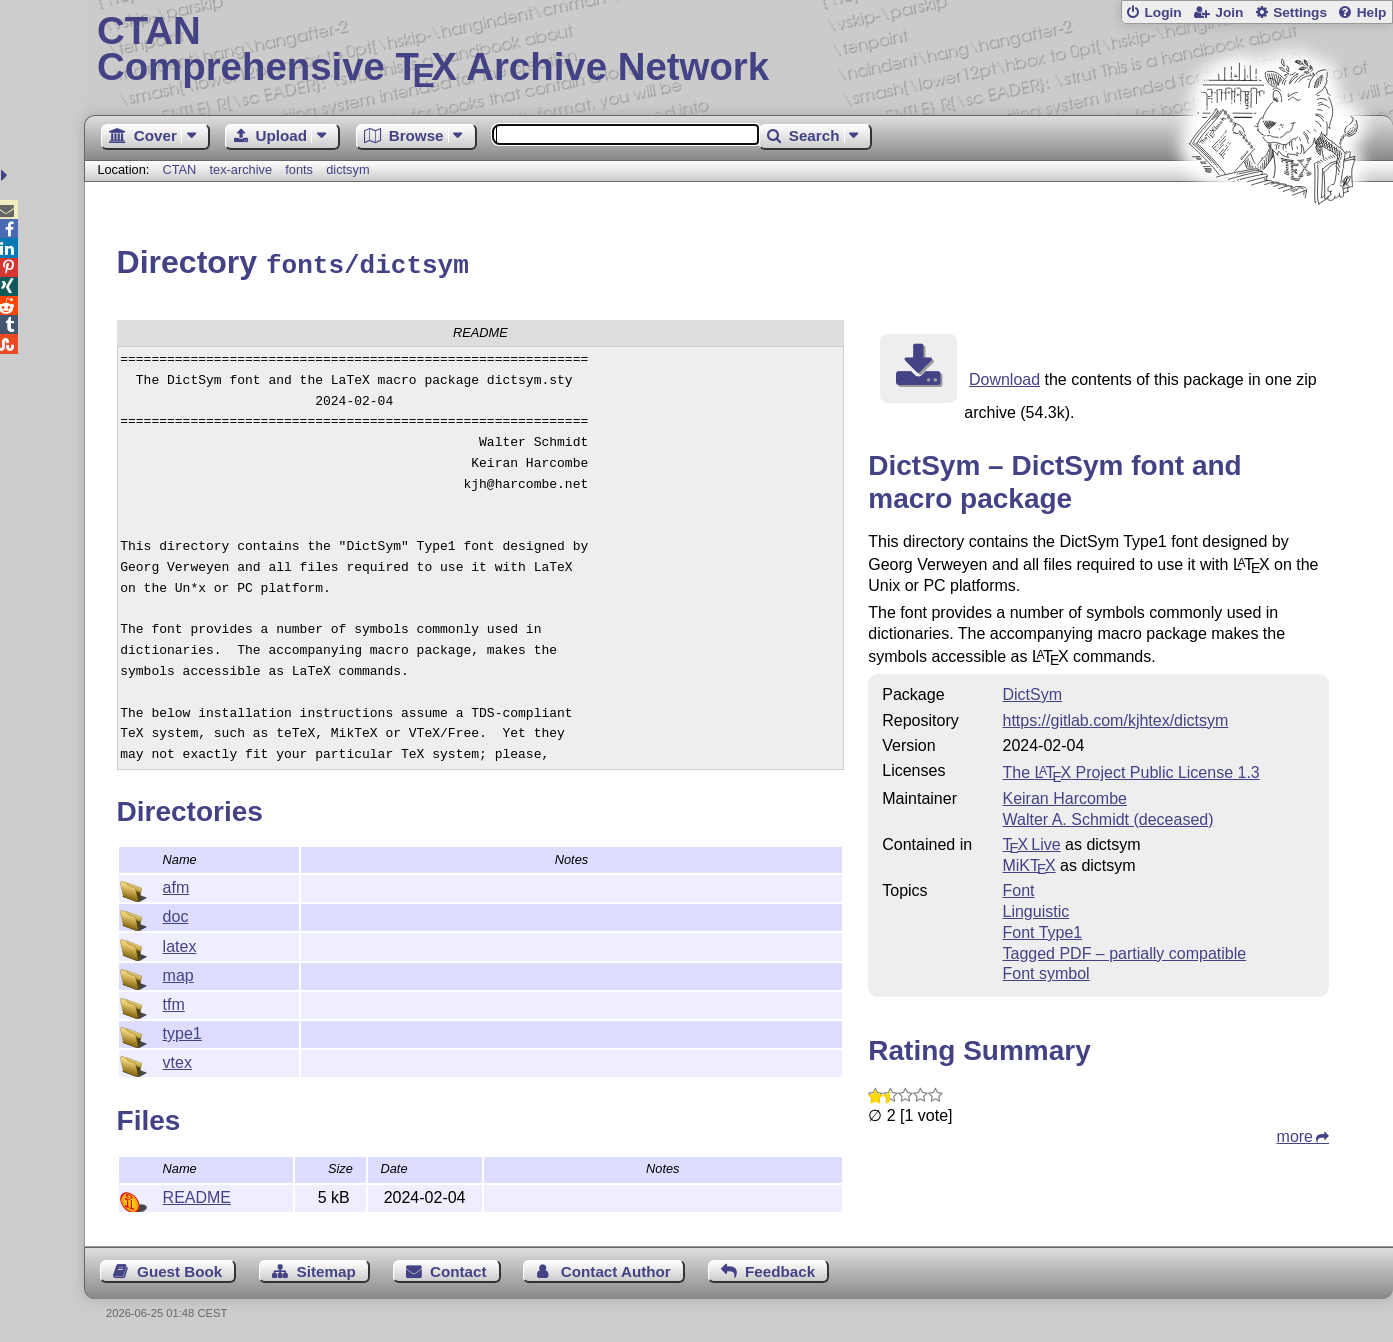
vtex (177, 1059)
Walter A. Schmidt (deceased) (1107, 816)
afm (176, 884)
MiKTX (1028, 862)
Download (1004, 376)
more (1295, 1133)
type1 (182, 1030)
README (197, 1194)
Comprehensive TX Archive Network (738, 50)
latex (180, 943)
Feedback (780, 1268)
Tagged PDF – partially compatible (1124, 950)
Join (1229, 12)
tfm (174, 1001)
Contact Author (616, 1268)
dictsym (347, 169)
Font (1018, 887)
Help (1372, 12)
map (178, 972)
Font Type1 (1042, 929)
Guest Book (179, 1268)
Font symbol (1045, 970)
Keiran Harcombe (1064, 795)
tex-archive (241, 169)
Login (1162, 12)
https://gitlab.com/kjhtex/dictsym (1115, 717)
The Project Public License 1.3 (1130, 769)
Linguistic (1035, 908)
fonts (299, 169)
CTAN (179, 169)
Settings (1300, 12)
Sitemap (326, 1268)
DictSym (1032, 691)
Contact (458, 1268)
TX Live (1031, 841)
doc (176, 913)
